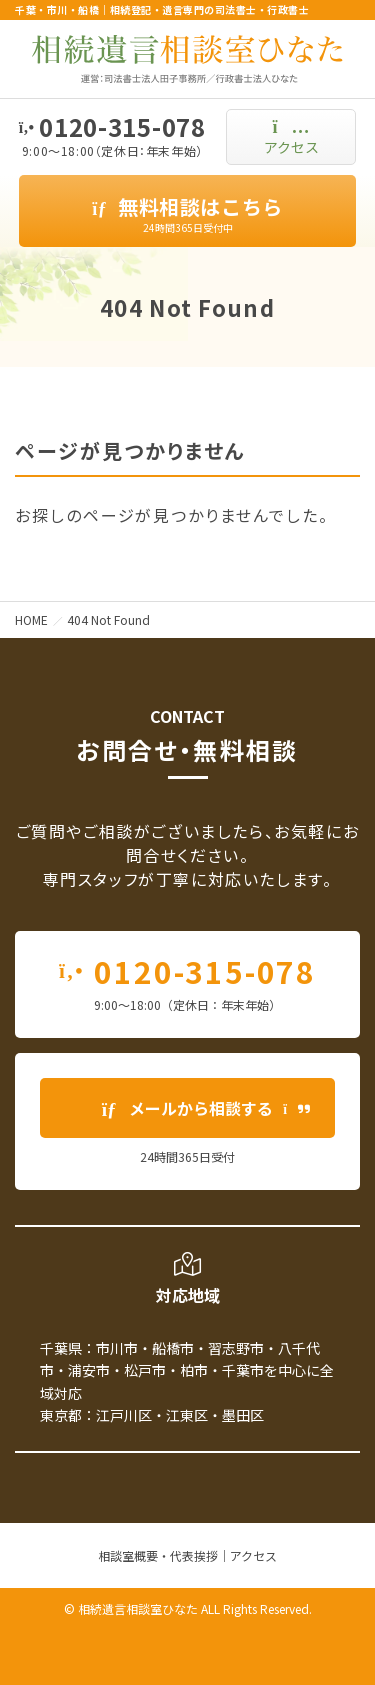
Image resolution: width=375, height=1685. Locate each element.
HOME (31, 619)
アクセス (253, 1555)
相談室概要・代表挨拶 (158, 1555)
